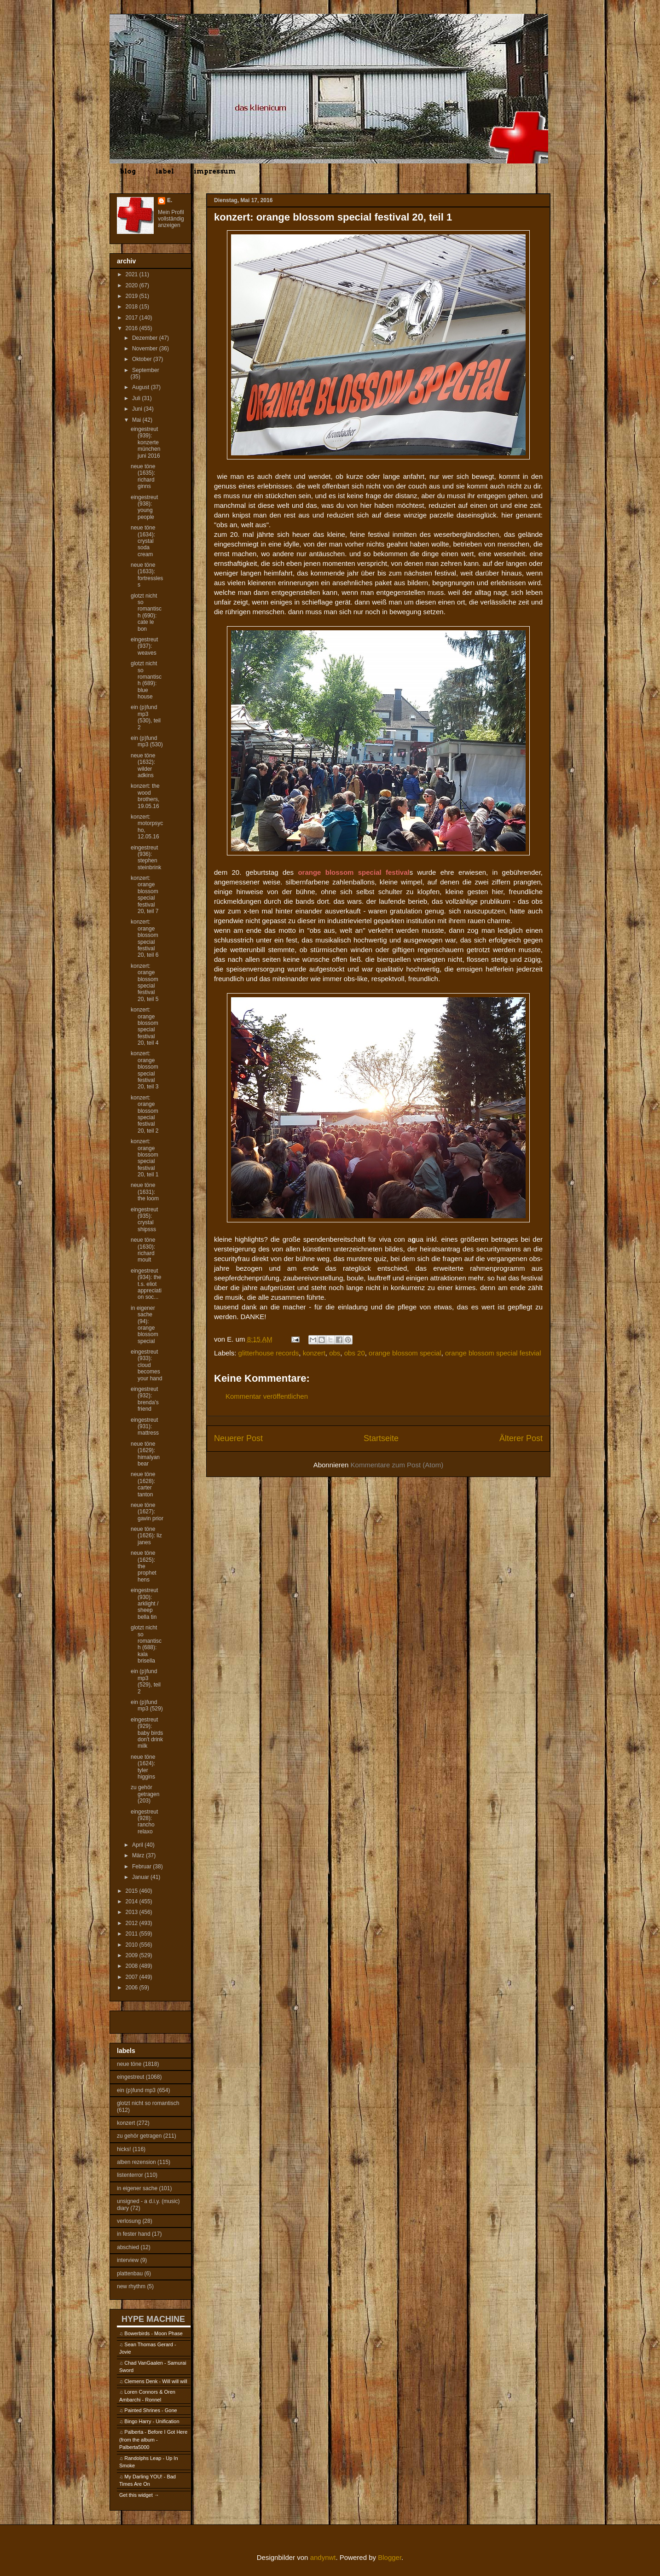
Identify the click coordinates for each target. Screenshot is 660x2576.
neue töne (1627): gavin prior (147, 1512)
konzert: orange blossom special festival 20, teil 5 (144, 982)
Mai (137, 420)
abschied (128, 2247)
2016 (132, 328)
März (139, 1855)
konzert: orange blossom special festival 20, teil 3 (144, 1070)
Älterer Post (521, 1438)
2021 (132, 274)
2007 (132, 1977)
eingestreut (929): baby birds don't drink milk (147, 1733)
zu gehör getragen (139, 2136)
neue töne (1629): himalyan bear (145, 1454)
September (145, 370)
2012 (132, 1923)
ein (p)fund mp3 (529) (147, 1705)
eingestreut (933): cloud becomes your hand (146, 1365)
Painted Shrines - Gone (150, 2410)
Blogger (389, 2557)
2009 (132, 1955)
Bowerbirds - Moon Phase (153, 2333)
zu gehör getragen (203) (145, 1794)
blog (128, 171)
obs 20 (354, 1353)
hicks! (124, 2149)
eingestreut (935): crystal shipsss (144, 1219)
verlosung (129, 2221)
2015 (132, 1891)
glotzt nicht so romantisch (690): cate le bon (146, 612)
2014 (132, 1901)
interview (128, 2260)
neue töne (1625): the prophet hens (143, 1566)
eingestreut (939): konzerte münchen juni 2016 (145, 442)
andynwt (323, 2557)
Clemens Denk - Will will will (155, 2381)
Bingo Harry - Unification (151, 2421)
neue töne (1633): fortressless (147, 575)
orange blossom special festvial (493, 1353)
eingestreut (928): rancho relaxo (144, 1821)
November (145, 348)
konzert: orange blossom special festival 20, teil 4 (144, 1026)
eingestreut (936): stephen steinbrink (146, 857)
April (138, 1845)
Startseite (381, 1438)
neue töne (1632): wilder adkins (143, 765)
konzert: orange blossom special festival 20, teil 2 (144, 1114)
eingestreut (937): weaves (144, 646)
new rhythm (131, 2286)
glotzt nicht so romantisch (148, 2103)
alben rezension (136, 2162)
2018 (132, 306)
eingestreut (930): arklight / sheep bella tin (144, 1603)
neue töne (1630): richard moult (143, 1250)
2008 (132, 1966)
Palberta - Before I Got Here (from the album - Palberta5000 (153, 2439)
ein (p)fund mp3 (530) (147, 741)
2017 (132, 317)
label (165, 171)
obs (334, 1353)
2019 (132, 296)
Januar (141, 1877)
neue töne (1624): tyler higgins (143, 1767)
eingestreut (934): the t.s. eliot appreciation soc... (146, 1284)
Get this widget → (139, 2495)
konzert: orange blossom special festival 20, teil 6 (144, 938)
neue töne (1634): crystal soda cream (143, 541)
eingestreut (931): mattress (145, 1426)
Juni (138, 409)
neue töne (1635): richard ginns (143, 476)
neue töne (129, 2064)
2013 (132, 1912)
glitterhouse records (268, 1353)
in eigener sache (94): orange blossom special (144, 1324)
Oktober (142, 359)
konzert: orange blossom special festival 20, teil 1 (144, 1158)
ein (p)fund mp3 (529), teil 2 (146, 1681)
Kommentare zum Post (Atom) (397, 1465)
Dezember (145, 338)
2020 (132, 285)
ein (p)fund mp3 (136, 2090)
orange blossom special (405, 1353)
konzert (314, 1353)
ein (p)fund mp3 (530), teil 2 (146, 717)
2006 (132, 1987)
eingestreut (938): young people (144, 507)
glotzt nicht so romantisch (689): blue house (146, 680)
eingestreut (130, 2077)
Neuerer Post (238, 1438)
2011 (132, 1934)
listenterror (130, 2175)
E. (169, 200)
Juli (137, 398)
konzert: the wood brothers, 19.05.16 (145, 796)
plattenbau (130, 2273)
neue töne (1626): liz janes (146, 1536)
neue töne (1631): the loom (145, 1192)
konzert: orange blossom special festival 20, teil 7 (144, 894)
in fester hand (134, 2234)
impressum (215, 171)
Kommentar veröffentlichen (267, 1396)
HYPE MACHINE (153, 2318)
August (141, 387)
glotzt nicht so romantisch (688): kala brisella (146, 1644)
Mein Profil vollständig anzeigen (171, 218)
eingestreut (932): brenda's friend (145, 1399)
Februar (142, 1866)
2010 (132, 1945)
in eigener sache (137, 2188)
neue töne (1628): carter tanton (143, 1484)
